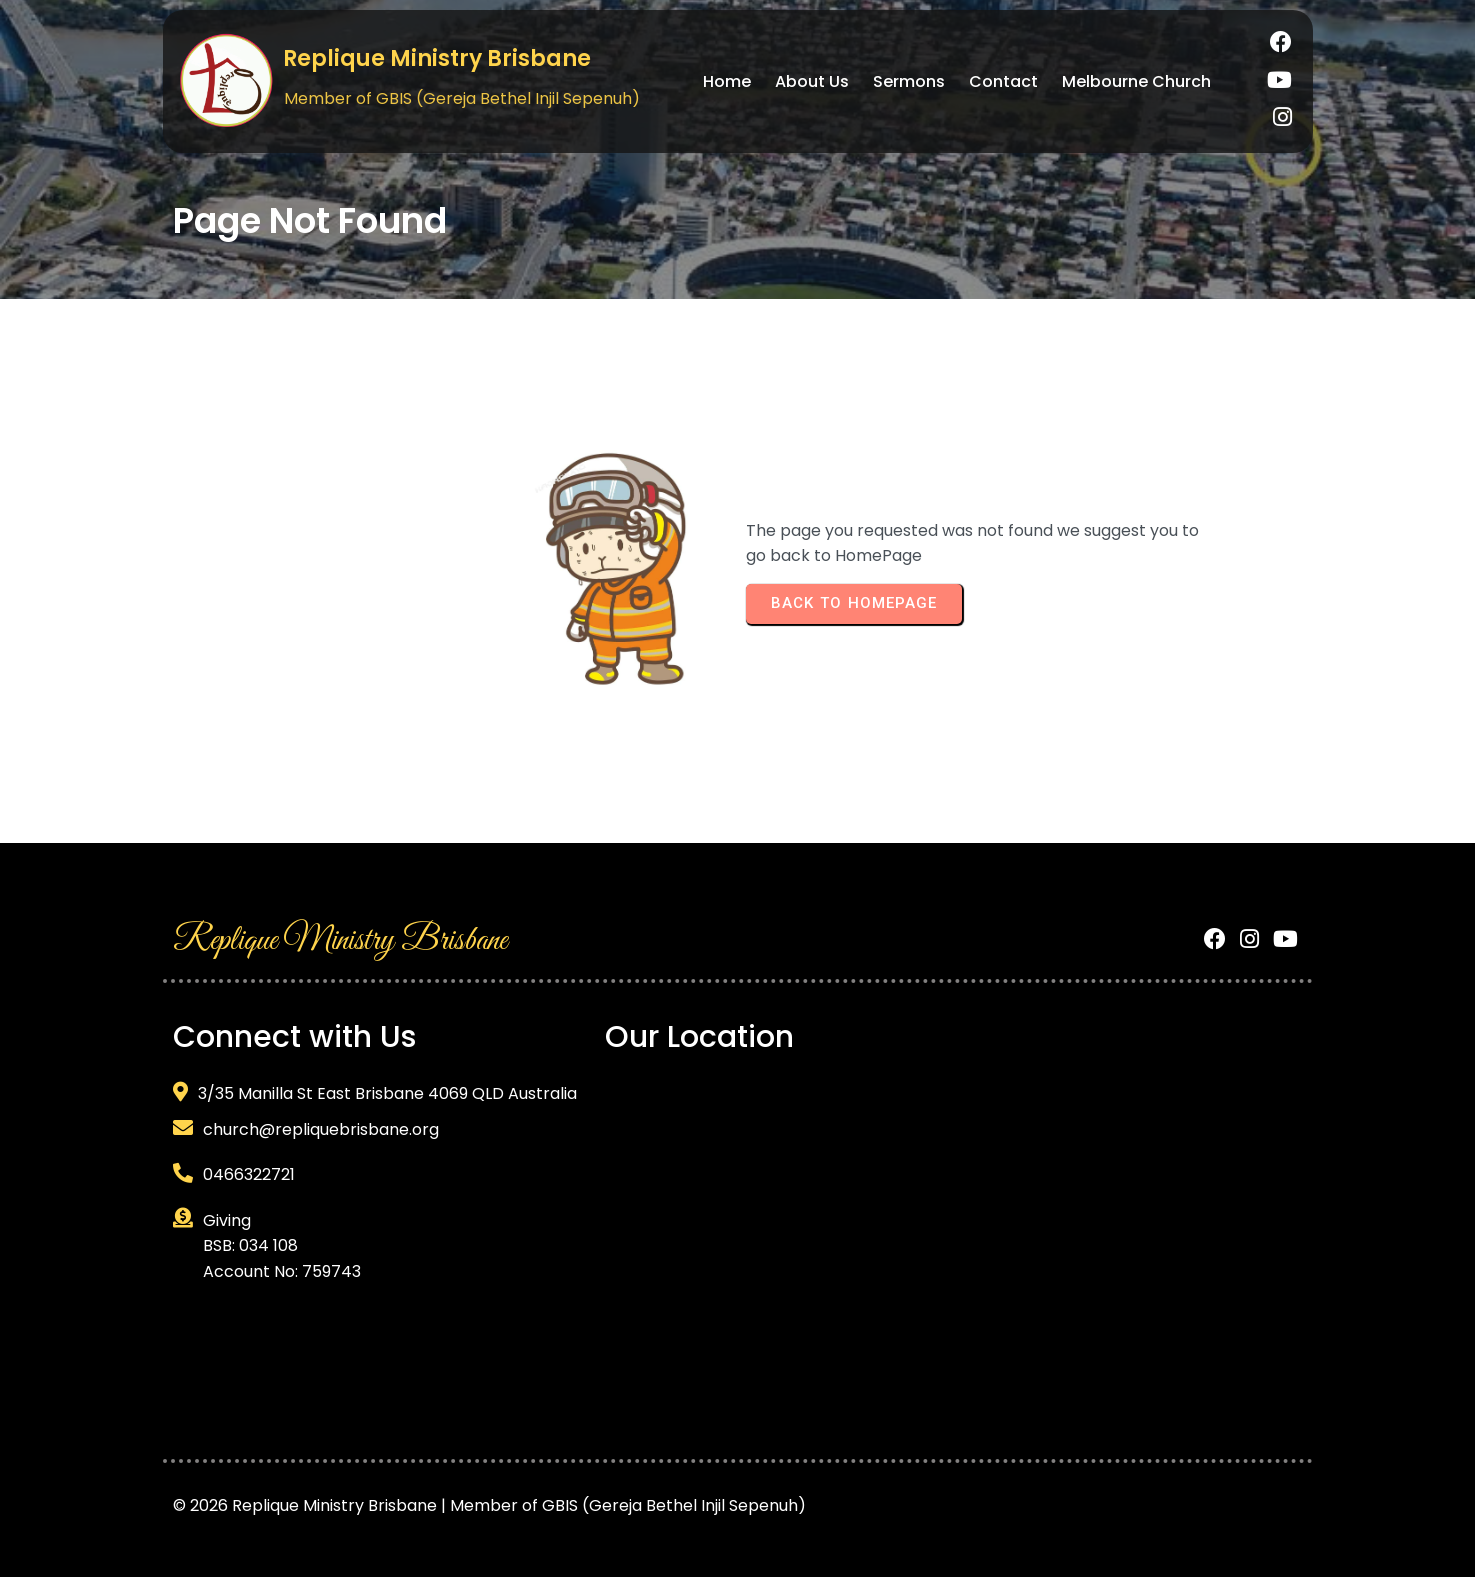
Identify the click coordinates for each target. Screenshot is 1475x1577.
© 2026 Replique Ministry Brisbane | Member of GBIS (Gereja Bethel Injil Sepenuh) (489, 1493)
